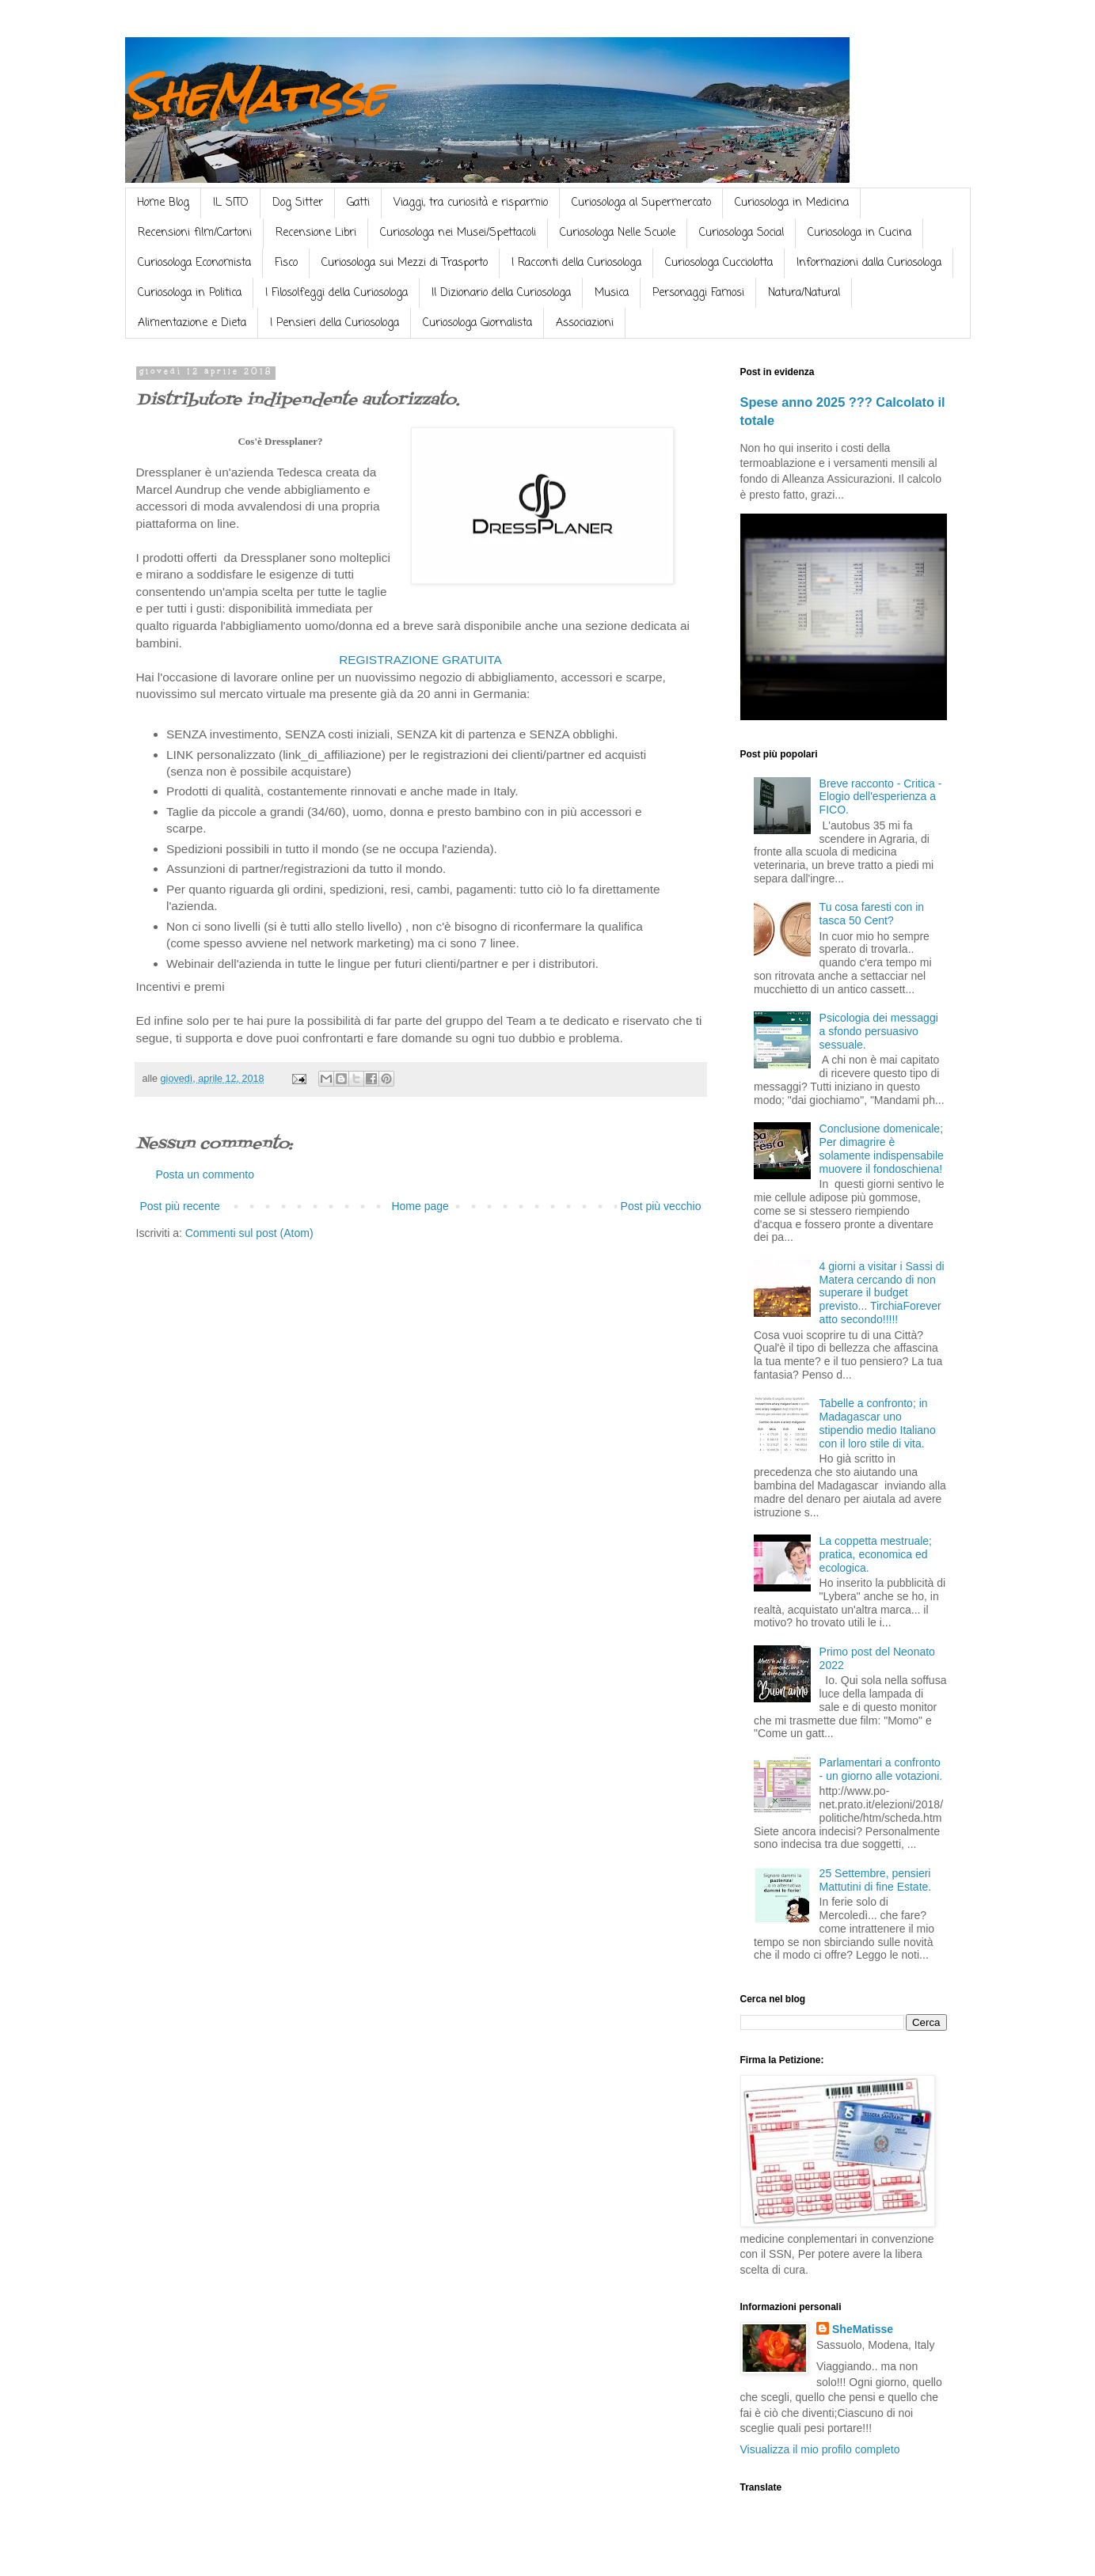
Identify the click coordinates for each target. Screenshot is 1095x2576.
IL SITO (231, 203)
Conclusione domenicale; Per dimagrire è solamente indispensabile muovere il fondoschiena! (881, 1148)
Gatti (358, 203)
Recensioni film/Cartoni (195, 233)
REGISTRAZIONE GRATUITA (420, 659)
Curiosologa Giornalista (477, 323)
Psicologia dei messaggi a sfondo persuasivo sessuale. (878, 1031)
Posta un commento (205, 1174)
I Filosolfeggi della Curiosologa (336, 293)
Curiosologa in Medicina (792, 203)
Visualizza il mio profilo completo (820, 2449)
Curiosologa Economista (194, 263)
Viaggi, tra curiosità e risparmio (471, 203)
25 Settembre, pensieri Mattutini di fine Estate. (875, 1880)
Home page (419, 1206)
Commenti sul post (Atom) (249, 1233)
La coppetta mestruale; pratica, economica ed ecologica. (875, 1554)
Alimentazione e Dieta (192, 323)
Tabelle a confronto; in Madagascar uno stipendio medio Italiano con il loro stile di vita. (877, 1423)
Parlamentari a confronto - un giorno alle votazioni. (881, 1769)
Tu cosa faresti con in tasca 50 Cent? (872, 914)
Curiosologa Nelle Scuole (617, 233)
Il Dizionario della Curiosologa (501, 293)
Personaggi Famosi (698, 293)
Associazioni (585, 323)
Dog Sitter (297, 203)
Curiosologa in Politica (189, 293)
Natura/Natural (804, 293)
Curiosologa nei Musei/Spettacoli (458, 233)
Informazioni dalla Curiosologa (869, 263)
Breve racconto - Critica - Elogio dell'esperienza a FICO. (880, 797)
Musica (612, 293)
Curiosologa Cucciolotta (719, 263)
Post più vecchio (661, 1206)
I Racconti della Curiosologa (576, 263)
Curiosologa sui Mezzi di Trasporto (404, 263)
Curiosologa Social (741, 233)
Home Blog (163, 203)
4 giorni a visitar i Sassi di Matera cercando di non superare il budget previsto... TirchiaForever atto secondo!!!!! (882, 1293)
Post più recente (180, 1206)
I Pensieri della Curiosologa (334, 323)
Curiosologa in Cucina (859, 233)
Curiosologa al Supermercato (641, 203)
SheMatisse (255, 96)
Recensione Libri (316, 233)
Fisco (286, 263)
